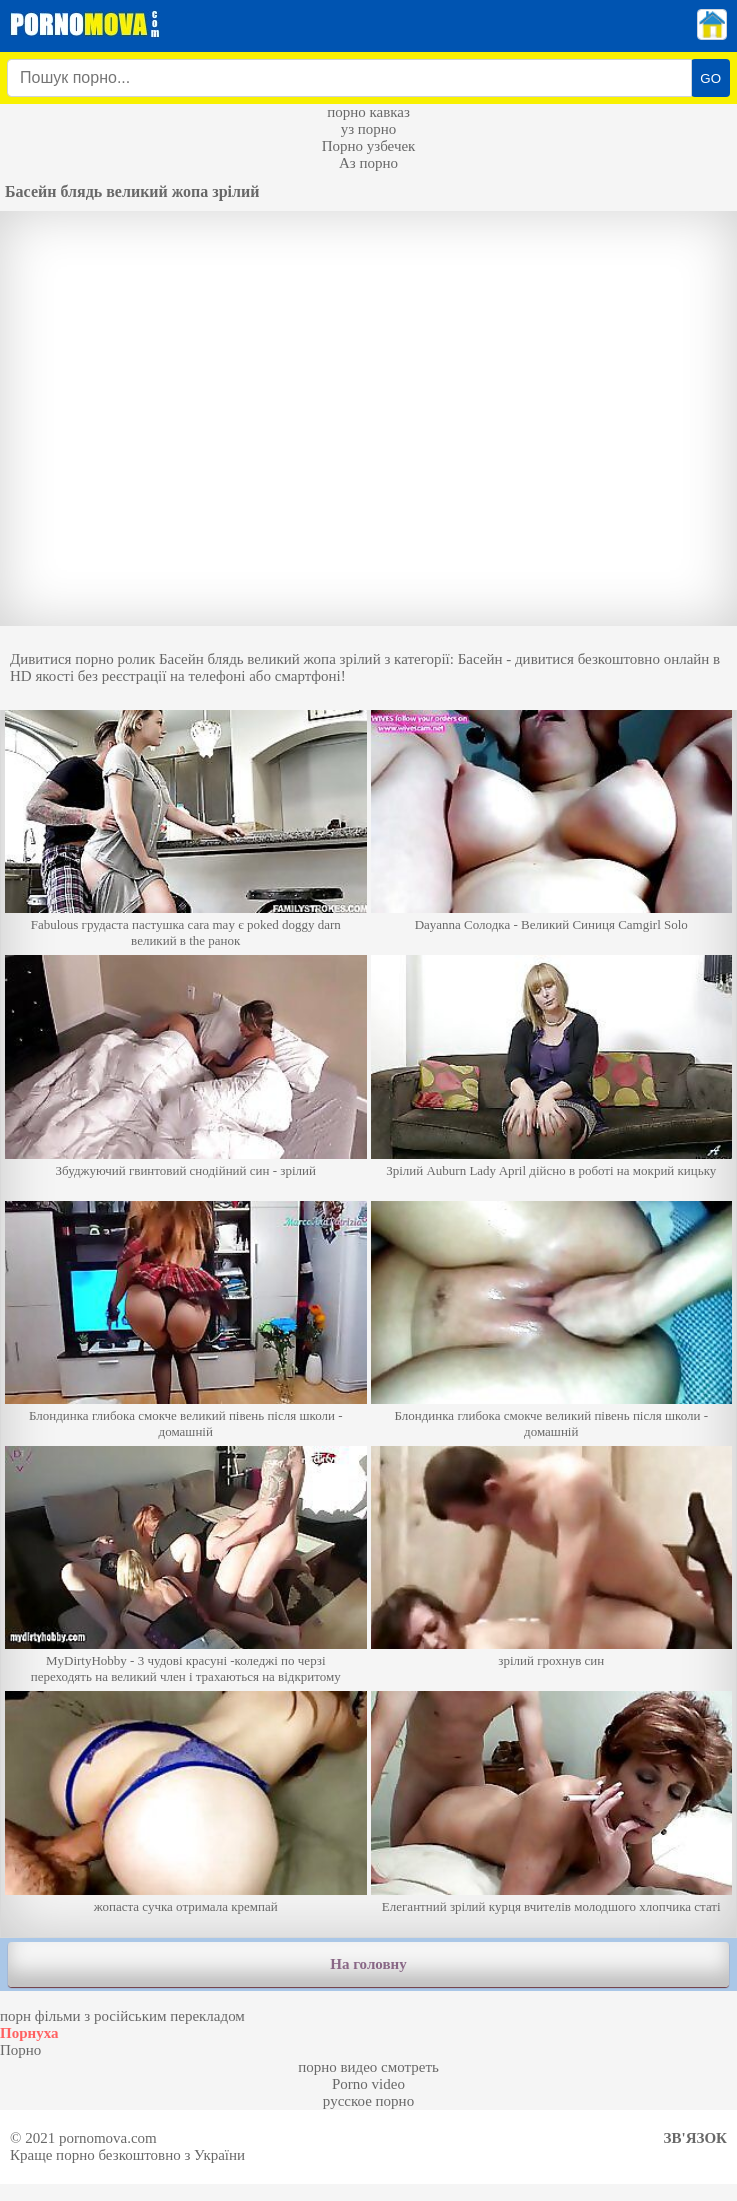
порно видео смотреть (368, 2067)
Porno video (368, 2084)
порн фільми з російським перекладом (122, 2016)
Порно (20, 2050)
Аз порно (368, 163)
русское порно (368, 2101)
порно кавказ (368, 112)
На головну (368, 1964)
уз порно (369, 129)
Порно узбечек (369, 146)
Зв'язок (695, 2138)
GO (710, 78)
